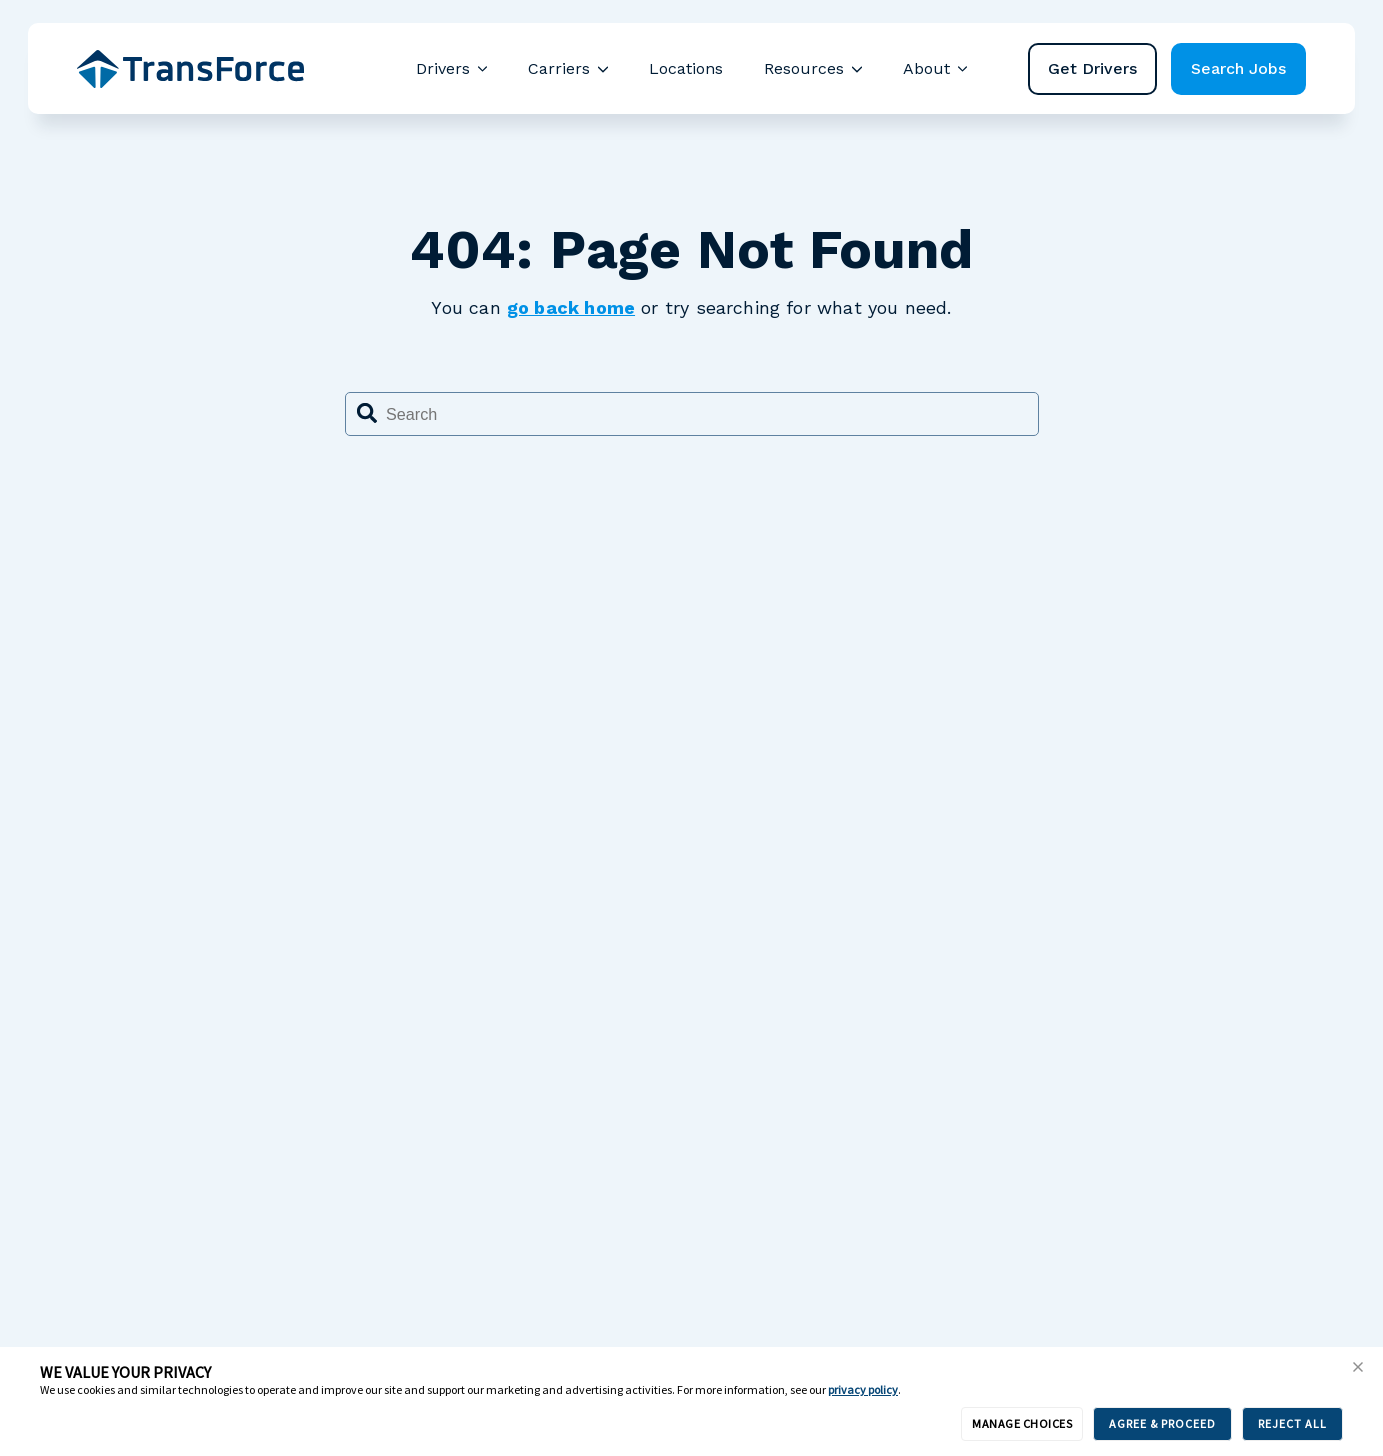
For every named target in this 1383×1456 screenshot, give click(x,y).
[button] (1358, 1367)
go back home (571, 307)
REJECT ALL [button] (1292, 1423)
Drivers (443, 68)
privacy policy (863, 1389)
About (926, 68)
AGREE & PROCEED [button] (1162, 1423)
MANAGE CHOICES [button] (1022, 1423)
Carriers (559, 68)
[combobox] (692, 414)
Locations (686, 68)
